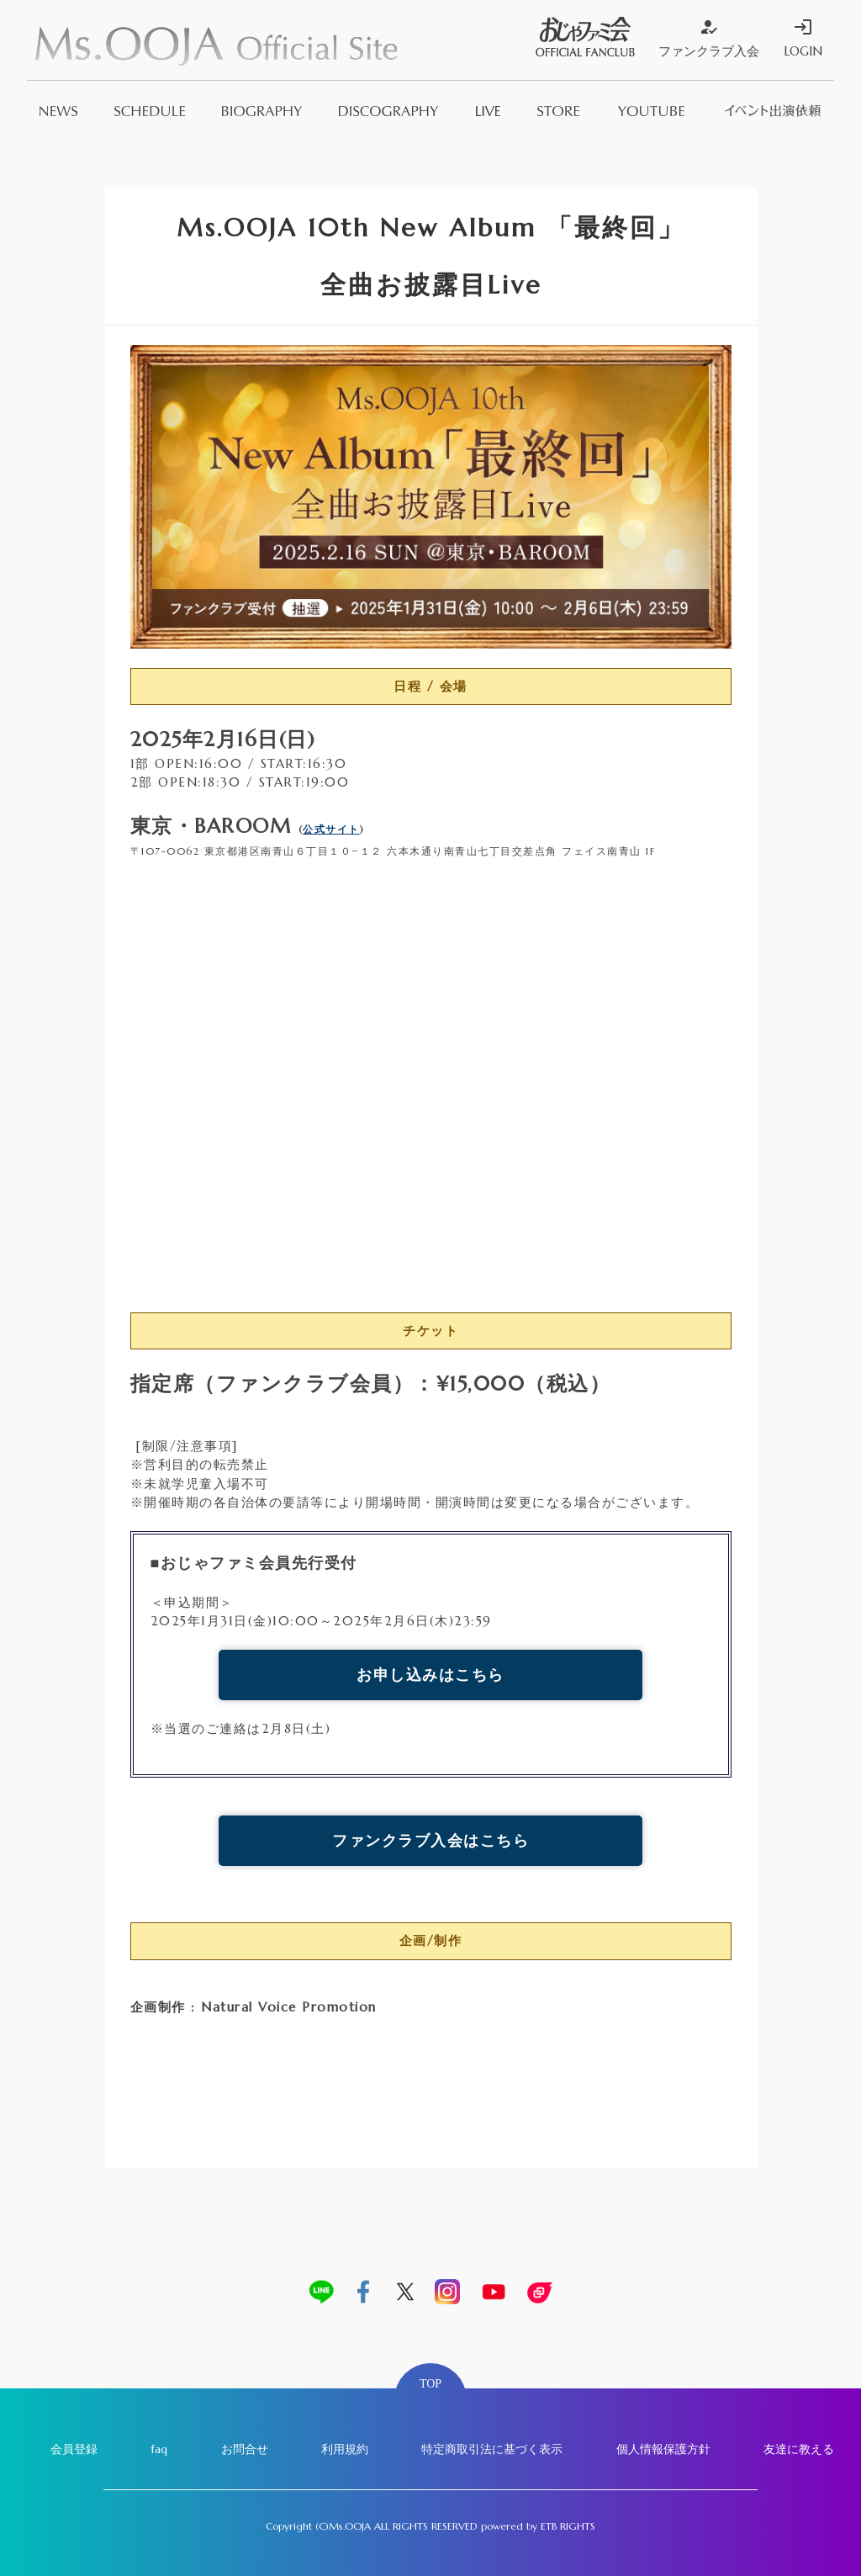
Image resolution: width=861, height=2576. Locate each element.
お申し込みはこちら (430, 1674)
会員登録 (74, 2449)
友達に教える (798, 2449)
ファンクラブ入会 (708, 38)
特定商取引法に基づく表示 (492, 2449)
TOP (430, 2383)
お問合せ (244, 2449)
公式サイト (331, 829)
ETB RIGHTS (568, 2526)
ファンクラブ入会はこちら (430, 1840)
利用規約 (344, 2449)
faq (159, 2449)
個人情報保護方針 (663, 2449)
